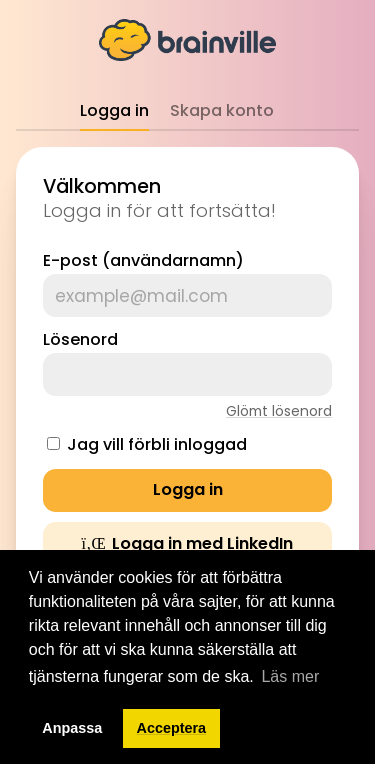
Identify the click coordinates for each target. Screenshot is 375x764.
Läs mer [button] (290, 676)
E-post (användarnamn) (143, 260)
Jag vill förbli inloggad (157, 444)
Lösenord (80, 339)
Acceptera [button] (172, 728)
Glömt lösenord (279, 411)
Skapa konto (222, 110)
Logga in (114, 110)
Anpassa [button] (72, 728)
